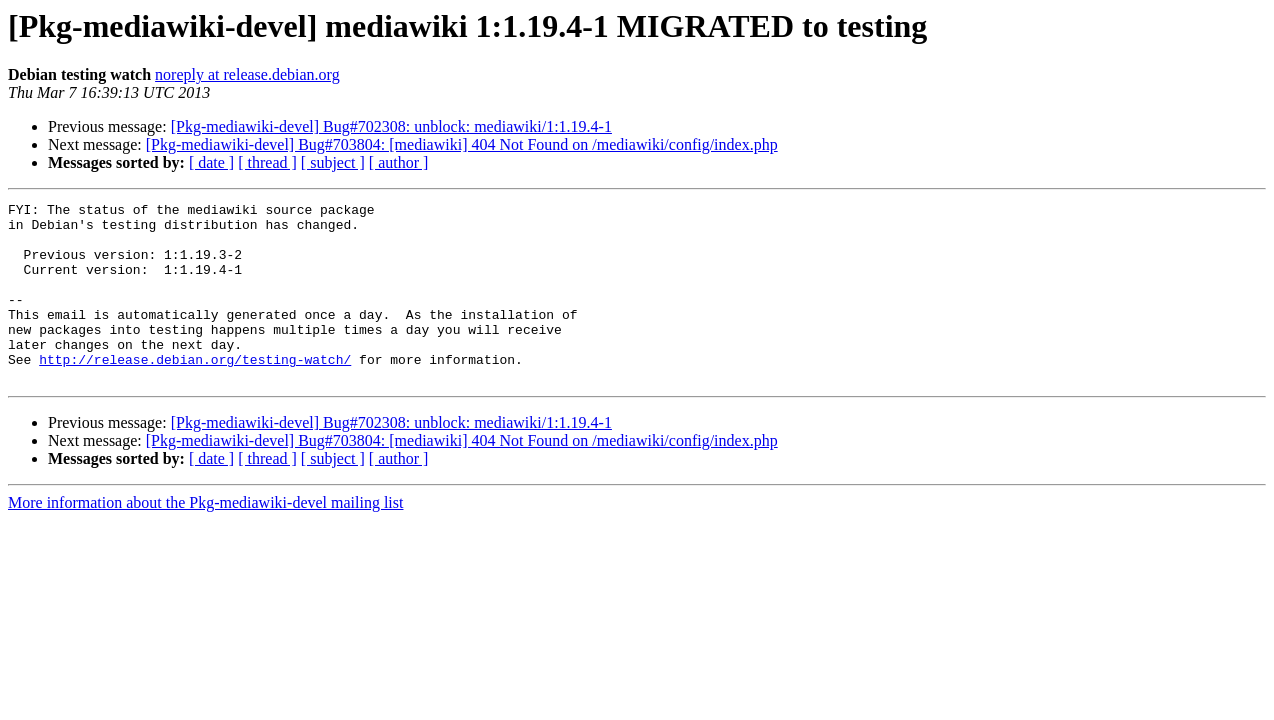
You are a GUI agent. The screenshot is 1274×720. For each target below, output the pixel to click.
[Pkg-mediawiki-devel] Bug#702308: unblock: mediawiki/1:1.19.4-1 (391, 126)
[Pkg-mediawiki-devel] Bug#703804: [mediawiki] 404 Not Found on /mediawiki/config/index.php (462, 144)
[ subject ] (333, 162)
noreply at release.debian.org (247, 74)
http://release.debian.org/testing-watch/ (195, 392)
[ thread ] (267, 162)
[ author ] (399, 162)
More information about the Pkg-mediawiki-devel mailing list (205, 538)
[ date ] (211, 162)
